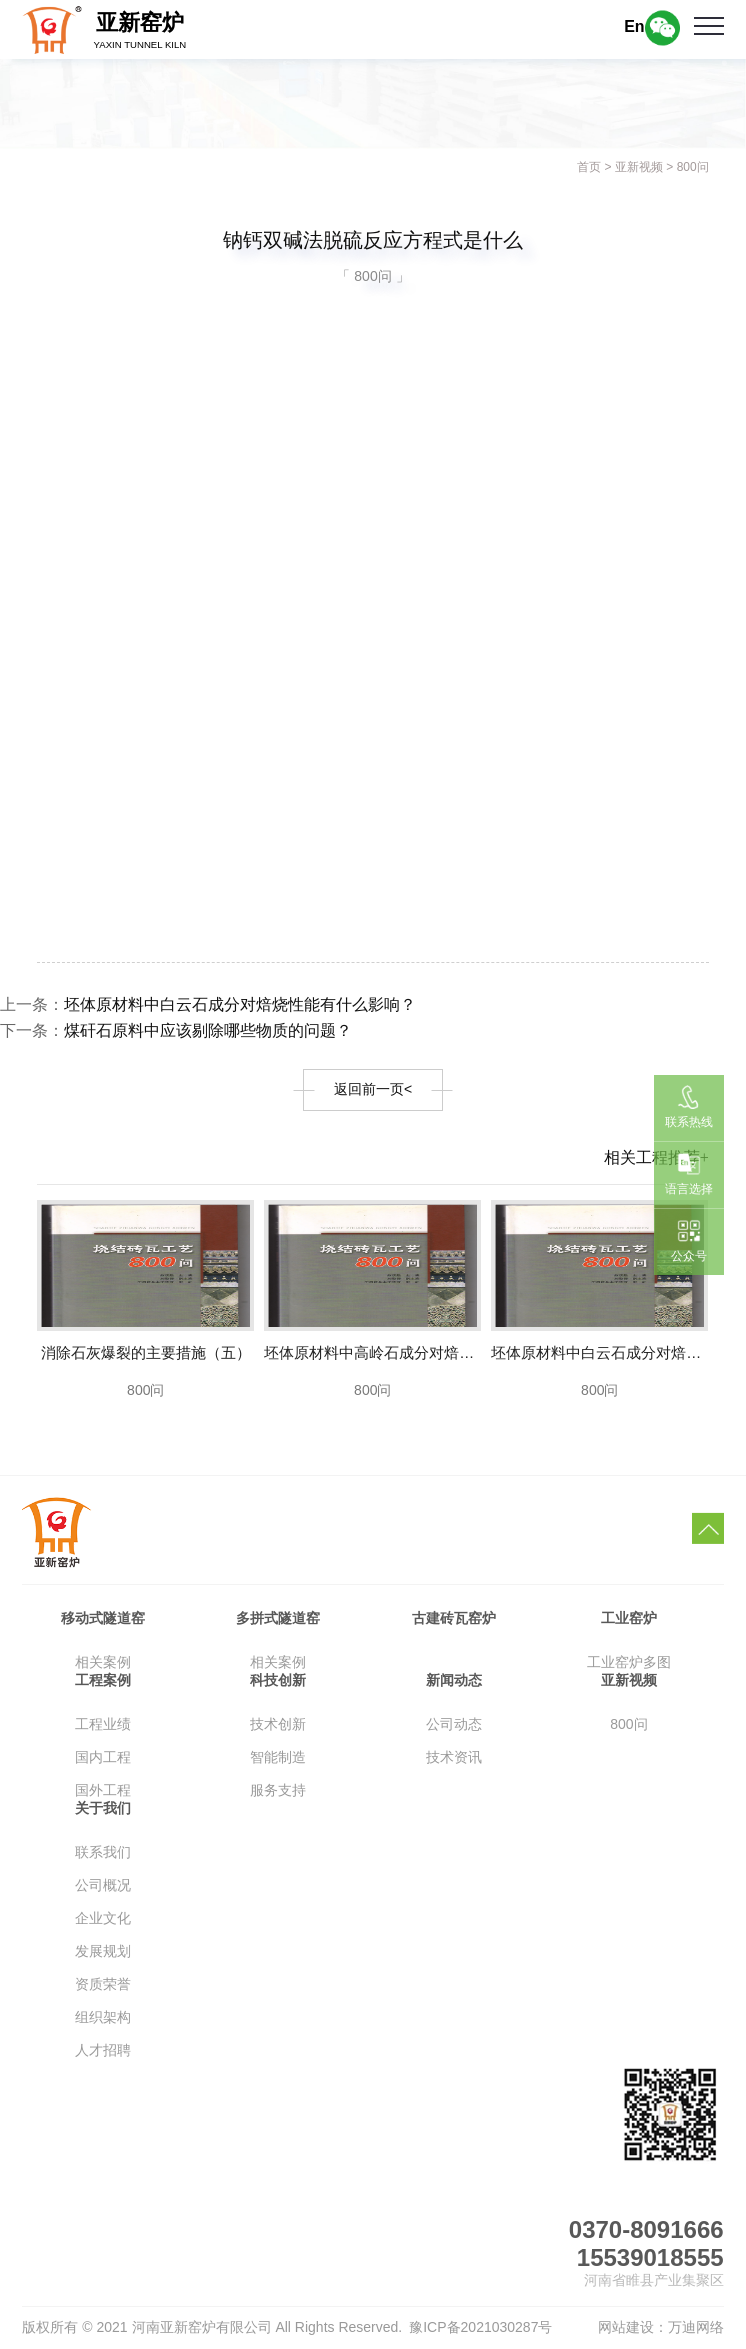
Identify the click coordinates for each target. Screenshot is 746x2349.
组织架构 (103, 2017)
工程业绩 (103, 1724)
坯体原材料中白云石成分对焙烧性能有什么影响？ (240, 1004)
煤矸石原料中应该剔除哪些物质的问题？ (208, 1030)
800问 (693, 167)
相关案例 (103, 1662)
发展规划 (103, 1951)
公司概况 (103, 1885)
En (634, 26)
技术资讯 (454, 1757)
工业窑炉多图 (629, 1662)
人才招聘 (103, 2050)
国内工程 (103, 1757)
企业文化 (103, 1918)
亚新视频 (639, 167)
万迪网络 (696, 2327)
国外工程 (103, 1790)
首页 (589, 167)
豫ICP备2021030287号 (480, 2327)
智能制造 (278, 1757)
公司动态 (454, 1724)
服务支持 (278, 1790)
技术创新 (278, 1724)
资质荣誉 (103, 1984)
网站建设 (626, 2327)
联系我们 (103, 1852)
